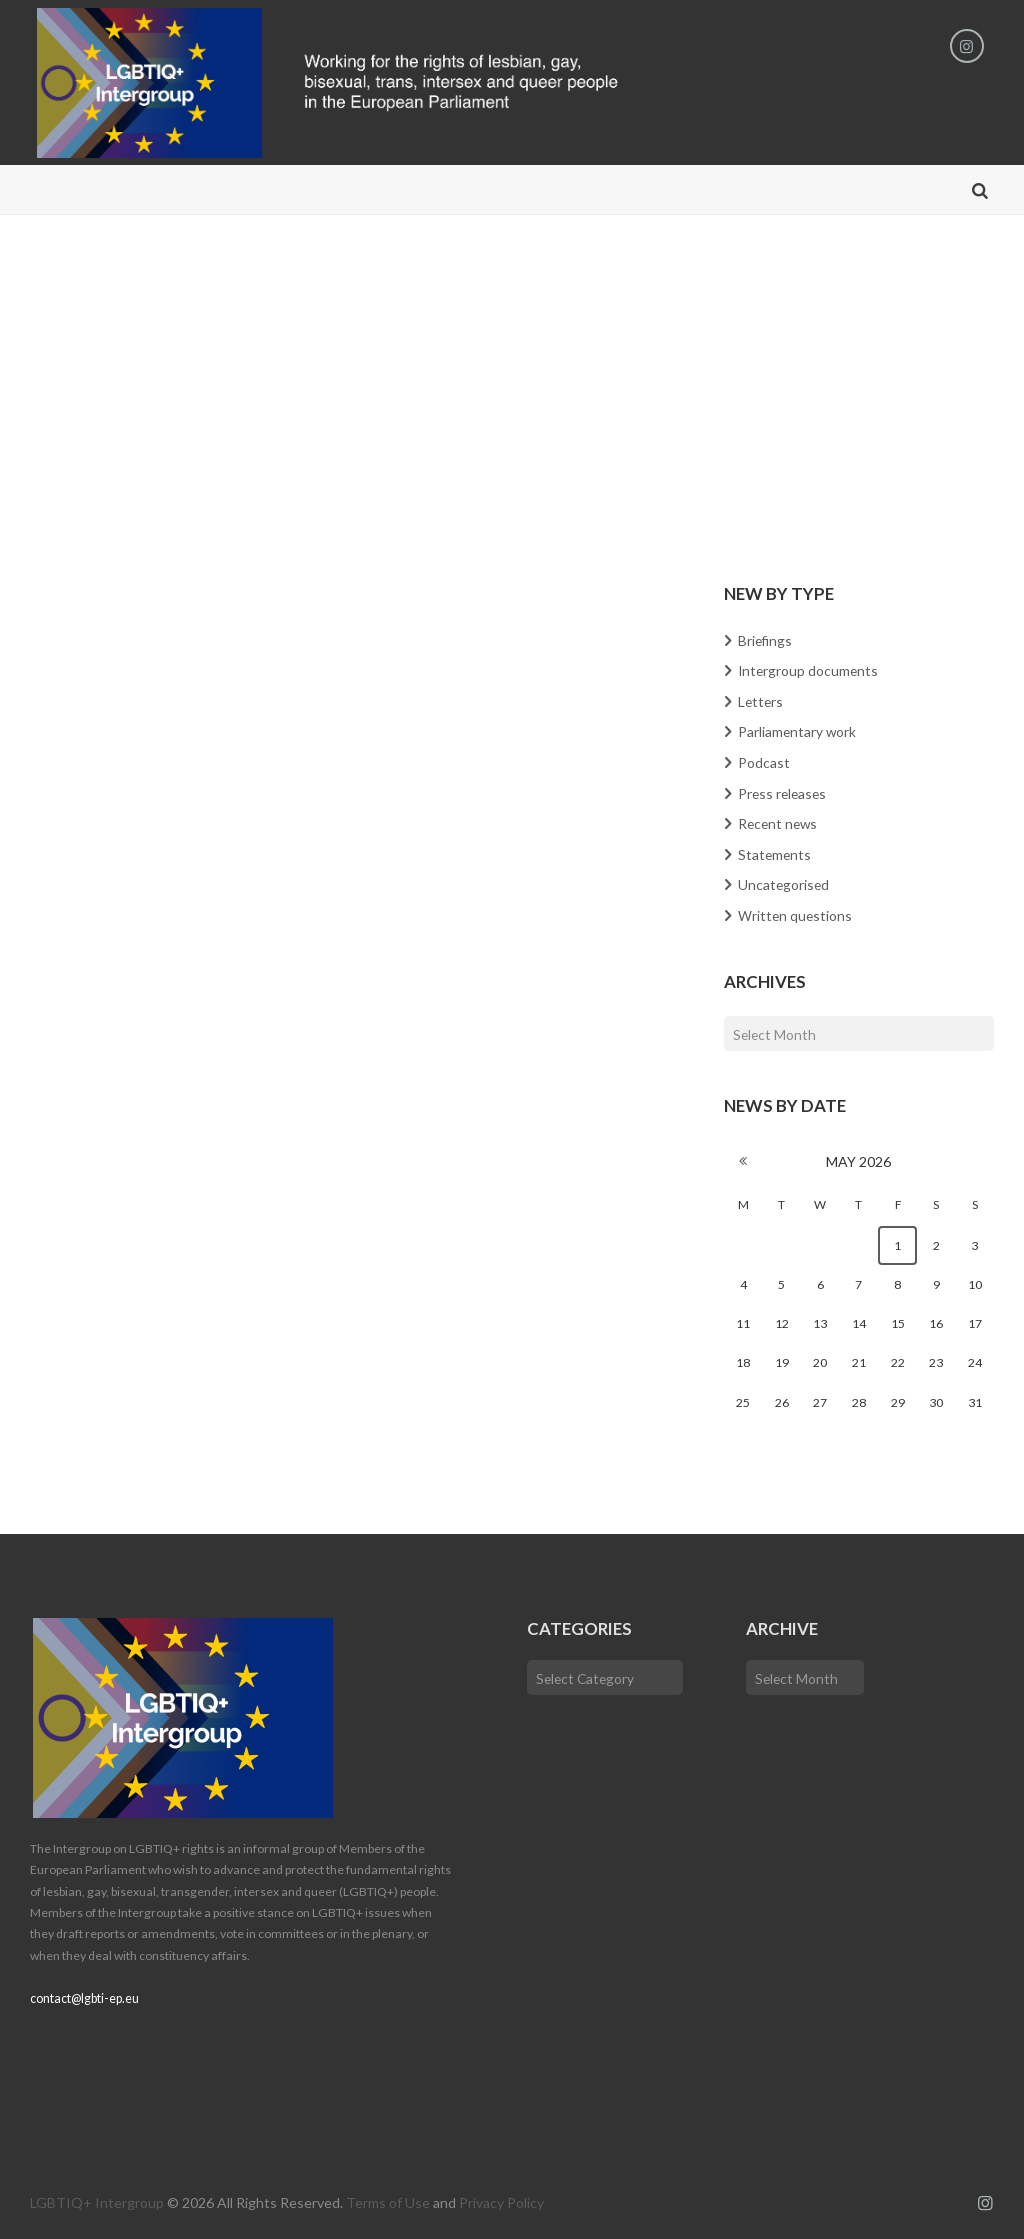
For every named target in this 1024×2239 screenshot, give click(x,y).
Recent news (779, 821)
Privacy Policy (501, 2199)
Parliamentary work (798, 731)
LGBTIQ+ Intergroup (97, 2199)
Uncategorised (784, 881)
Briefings (766, 640)
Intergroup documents (809, 670)
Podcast (764, 761)
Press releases (784, 791)
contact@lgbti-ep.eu (84, 1995)
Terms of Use (388, 2199)
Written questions (796, 911)
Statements (775, 851)
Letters (761, 701)
